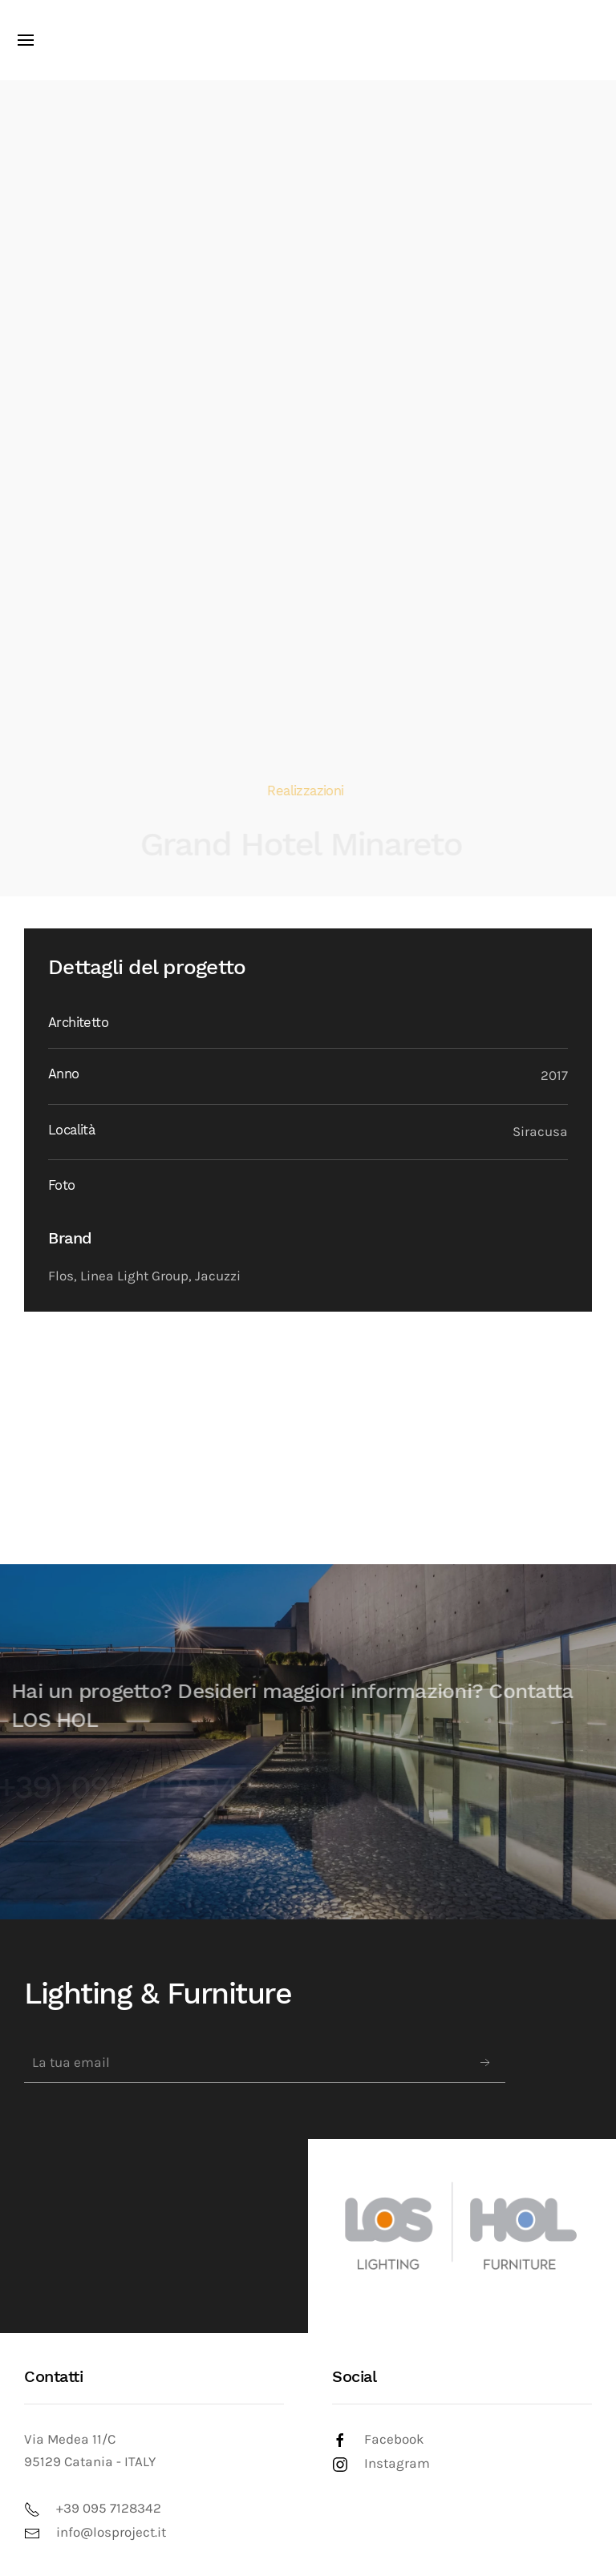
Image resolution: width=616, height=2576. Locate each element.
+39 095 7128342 (108, 2508)
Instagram (397, 2463)
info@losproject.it (111, 2532)
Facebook (394, 2439)
